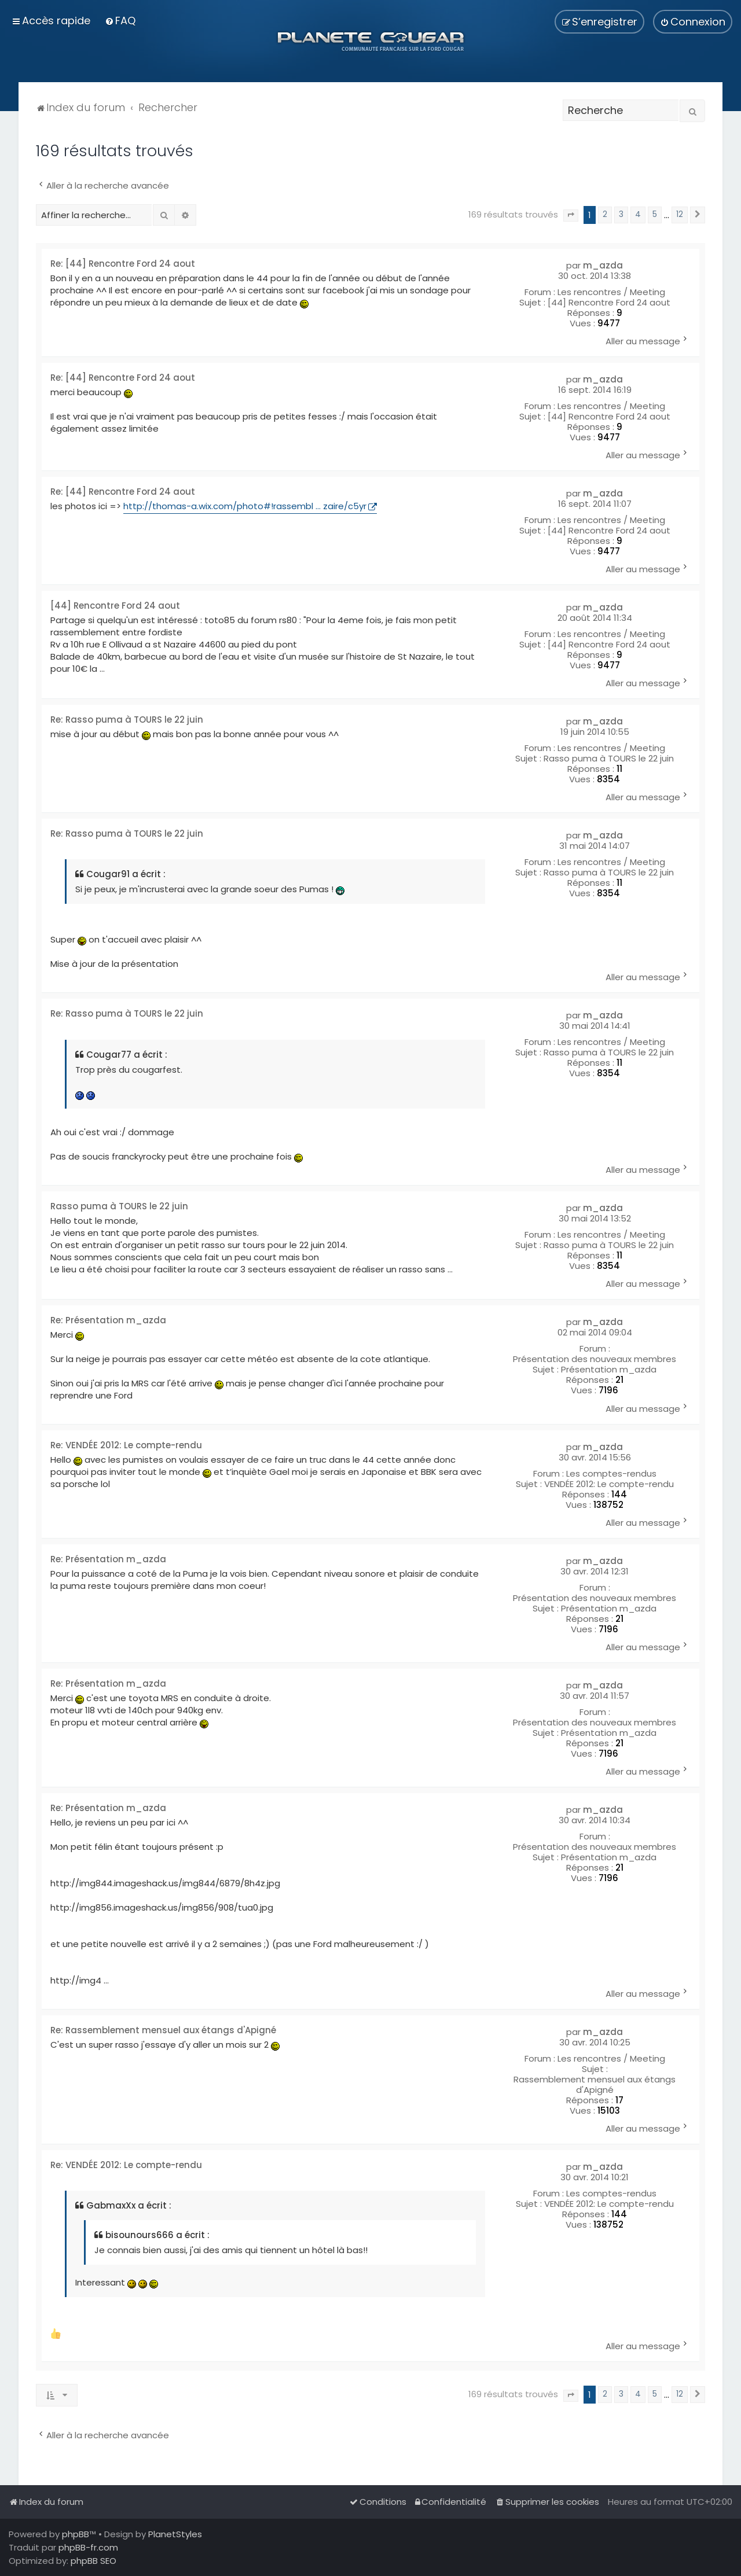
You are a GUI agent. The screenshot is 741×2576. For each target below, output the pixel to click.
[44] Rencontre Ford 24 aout (609, 302)
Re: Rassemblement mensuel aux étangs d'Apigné (163, 2030)
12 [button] (679, 214)
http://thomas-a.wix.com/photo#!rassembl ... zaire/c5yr (244, 506)
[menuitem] (120, 20)
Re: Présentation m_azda (108, 1320)
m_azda (603, 265)
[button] (570, 215)
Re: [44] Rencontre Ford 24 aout (122, 264)
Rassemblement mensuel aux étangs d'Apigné (594, 2084)
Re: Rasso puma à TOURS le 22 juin (126, 720)
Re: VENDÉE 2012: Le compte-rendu (126, 1445)
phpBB (75, 2534)
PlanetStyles (175, 2534)
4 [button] (638, 214)
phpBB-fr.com (88, 2547)
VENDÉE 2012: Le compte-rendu (609, 1484)
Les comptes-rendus (611, 1474)
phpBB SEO (93, 2561)
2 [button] (605, 214)
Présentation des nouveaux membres (594, 1359)
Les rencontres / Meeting (611, 292)
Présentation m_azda (608, 1369)
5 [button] (654, 214)
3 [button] (621, 214)
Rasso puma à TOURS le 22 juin (609, 758)
